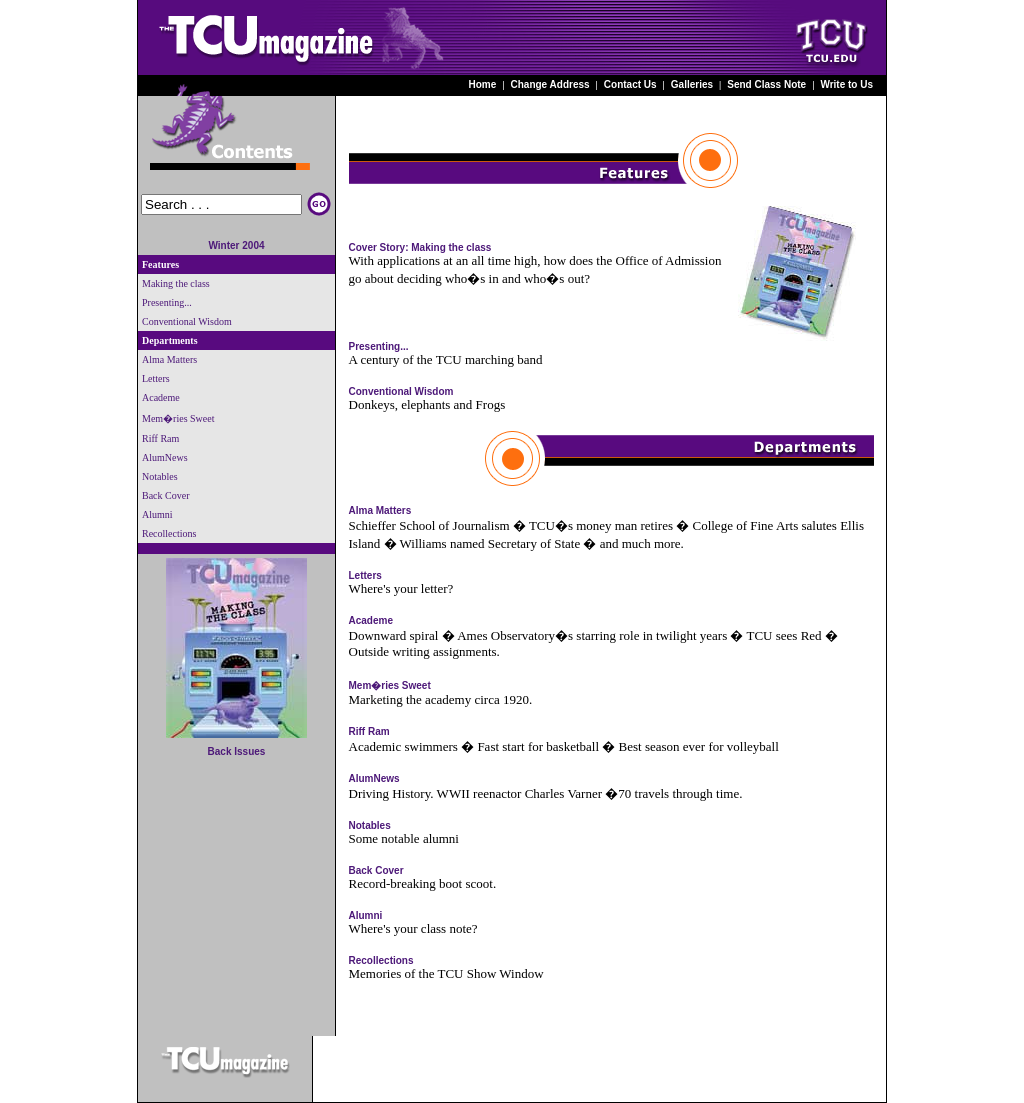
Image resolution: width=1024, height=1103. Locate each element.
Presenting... (379, 346)
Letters (365, 575)
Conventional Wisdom (401, 391)
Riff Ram (369, 731)
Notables (370, 825)
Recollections (381, 960)
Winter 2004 (236, 245)
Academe (371, 620)
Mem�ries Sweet (390, 685)
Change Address (550, 84)
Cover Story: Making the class (420, 247)
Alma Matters (380, 510)
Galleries (692, 84)
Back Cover (376, 870)
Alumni (366, 915)
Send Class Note (766, 84)
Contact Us (630, 84)
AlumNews (374, 778)
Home (483, 84)
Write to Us (846, 84)
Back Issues (237, 751)
